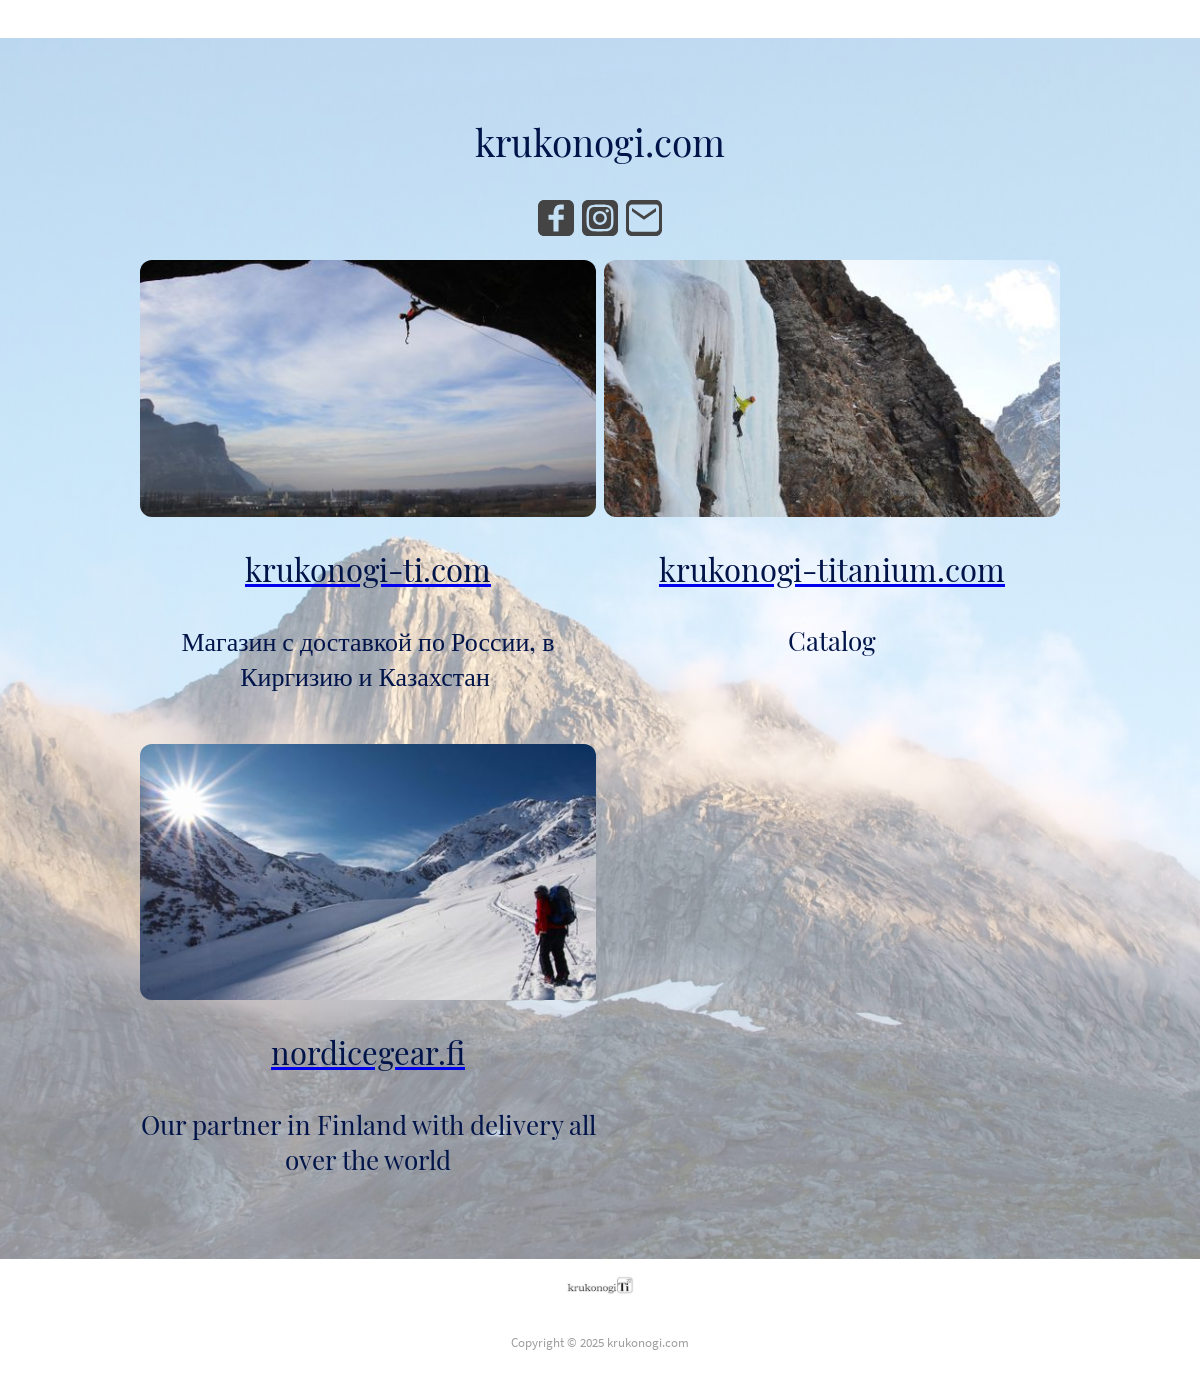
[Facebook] (556, 218)
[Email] (644, 218)
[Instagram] (600, 218)
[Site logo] (600, 1285)
